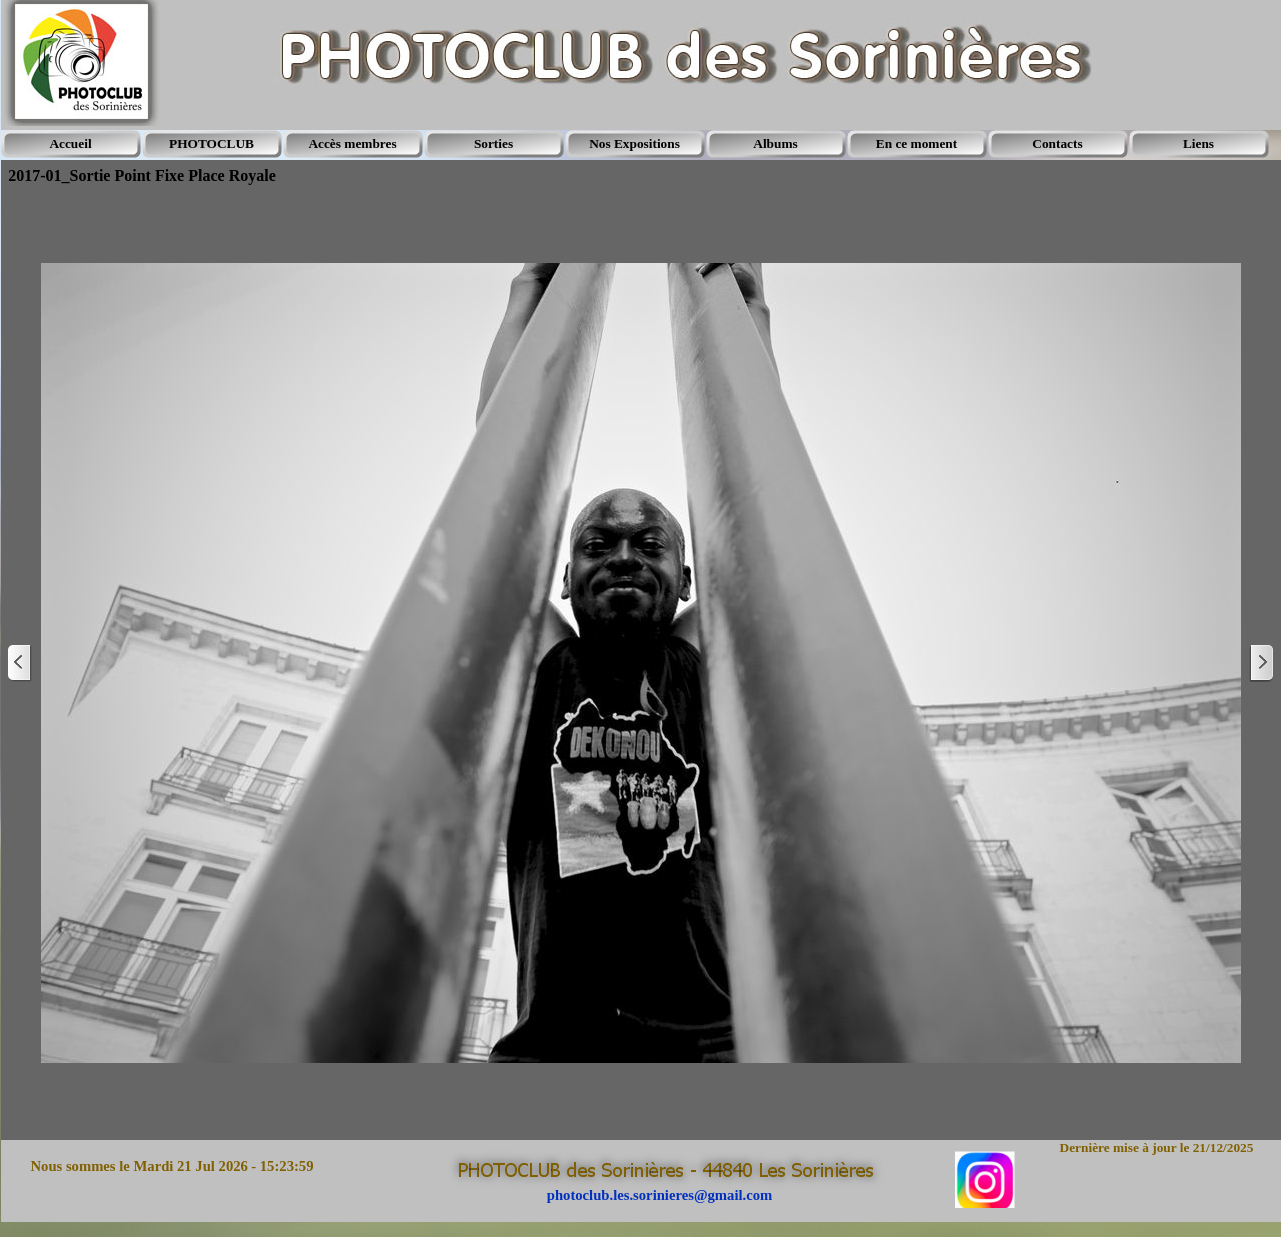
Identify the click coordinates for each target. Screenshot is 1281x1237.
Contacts (1057, 143)
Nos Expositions (634, 143)
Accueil (70, 143)
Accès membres (352, 143)
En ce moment (916, 143)
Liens (1198, 143)
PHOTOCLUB (211, 143)
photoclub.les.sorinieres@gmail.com (659, 1195)
